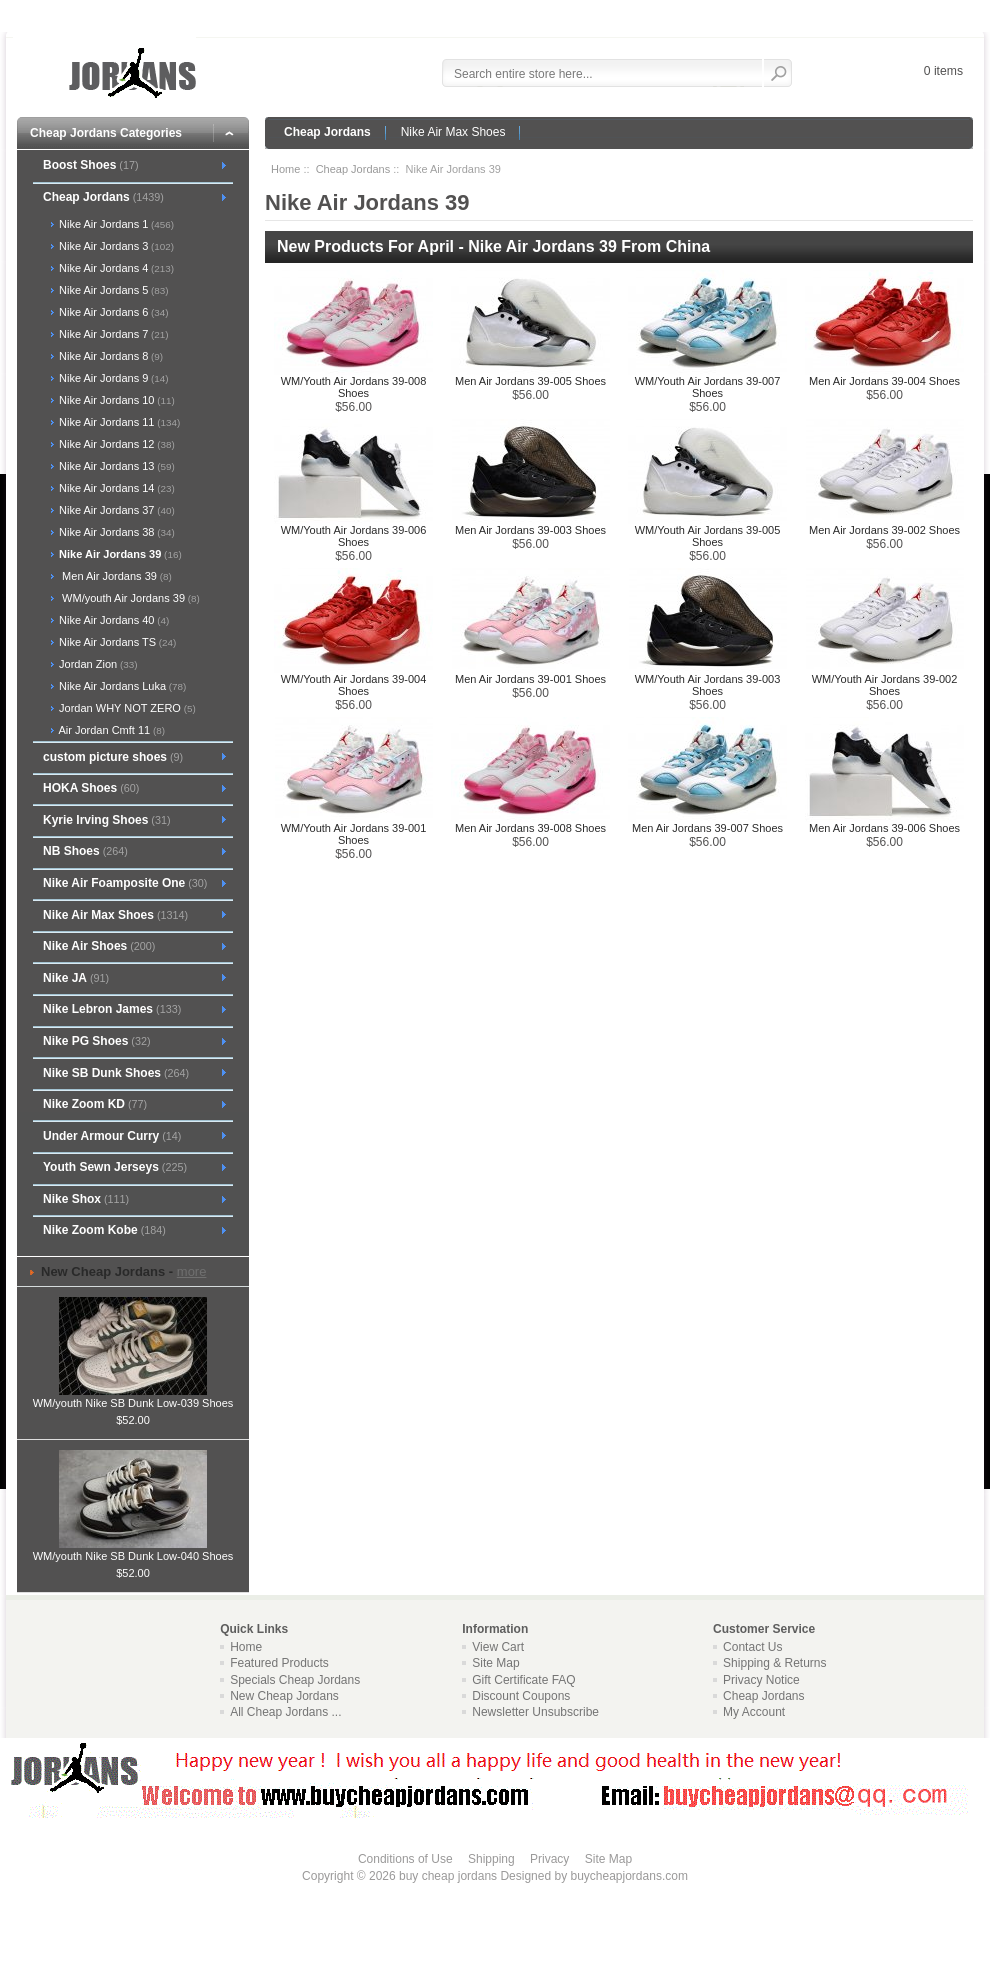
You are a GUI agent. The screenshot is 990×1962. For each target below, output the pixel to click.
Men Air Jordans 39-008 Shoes (530, 828)
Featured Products (279, 1663)
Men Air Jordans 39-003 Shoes (530, 530)
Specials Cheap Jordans (295, 1680)
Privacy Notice (761, 1680)
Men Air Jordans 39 (114, 576)
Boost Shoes (91, 165)
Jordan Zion (96, 664)
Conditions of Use (405, 1859)
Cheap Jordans (327, 132)
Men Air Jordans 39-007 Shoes (707, 828)
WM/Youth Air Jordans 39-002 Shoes (885, 685)
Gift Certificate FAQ (523, 1680)
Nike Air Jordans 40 (112, 620)
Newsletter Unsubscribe (535, 1712)
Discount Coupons (521, 1696)
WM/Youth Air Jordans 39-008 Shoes (354, 387)
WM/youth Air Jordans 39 (128, 598)
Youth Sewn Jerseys (115, 1167)
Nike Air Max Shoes (453, 132)
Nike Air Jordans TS (116, 642)
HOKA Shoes (91, 788)
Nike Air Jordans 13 (115, 466)
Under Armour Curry (112, 1136)
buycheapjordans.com (628, 1876)
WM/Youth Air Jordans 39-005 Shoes (708, 536)
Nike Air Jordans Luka (121, 686)
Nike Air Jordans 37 (115, 510)
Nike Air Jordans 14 (115, 488)
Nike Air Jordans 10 (115, 400)
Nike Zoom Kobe (104, 1230)
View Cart (498, 1647)
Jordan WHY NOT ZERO (126, 708)
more (192, 1271)
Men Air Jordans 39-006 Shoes (884, 828)
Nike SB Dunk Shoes (116, 1073)
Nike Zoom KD (95, 1104)
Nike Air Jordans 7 (112, 334)
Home (285, 169)
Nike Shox (86, 1199)
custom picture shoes (113, 757)
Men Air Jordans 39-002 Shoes (884, 530)
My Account (754, 1712)
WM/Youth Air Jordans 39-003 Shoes (708, 685)
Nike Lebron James (112, 1009)
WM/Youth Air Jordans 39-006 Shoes (354, 536)
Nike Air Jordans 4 (115, 268)
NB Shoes (85, 851)
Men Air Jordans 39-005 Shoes (530, 381)
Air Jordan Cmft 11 (110, 730)
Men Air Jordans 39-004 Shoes (884, 381)
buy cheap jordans (448, 1876)
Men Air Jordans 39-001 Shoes (530, 679)
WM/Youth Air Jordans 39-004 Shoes (354, 685)
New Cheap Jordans (284, 1696)
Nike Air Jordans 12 (115, 444)
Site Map (495, 1663)
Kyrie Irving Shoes (107, 820)
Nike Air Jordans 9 (112, 378)
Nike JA (76, 978)
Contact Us (752, 1647)
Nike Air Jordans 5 (112, 290)
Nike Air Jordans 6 (112, 312)
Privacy (549, 1859)
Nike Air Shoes (99, 946)
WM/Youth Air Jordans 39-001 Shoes (354, 834)
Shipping (491, 1859)
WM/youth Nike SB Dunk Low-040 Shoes (133, 1550)
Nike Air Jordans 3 (115, 246)
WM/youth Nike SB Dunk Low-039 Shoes (133, 1397)
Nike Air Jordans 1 (115, 224)
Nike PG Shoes (97, 1041)
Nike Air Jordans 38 (115, 532)
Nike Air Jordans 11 (118, 422)
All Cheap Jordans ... (285, 1712)
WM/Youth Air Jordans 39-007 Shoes (708, 387)
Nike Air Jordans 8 (109, 356)
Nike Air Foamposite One (125, 883)
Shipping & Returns (774, 1663)
